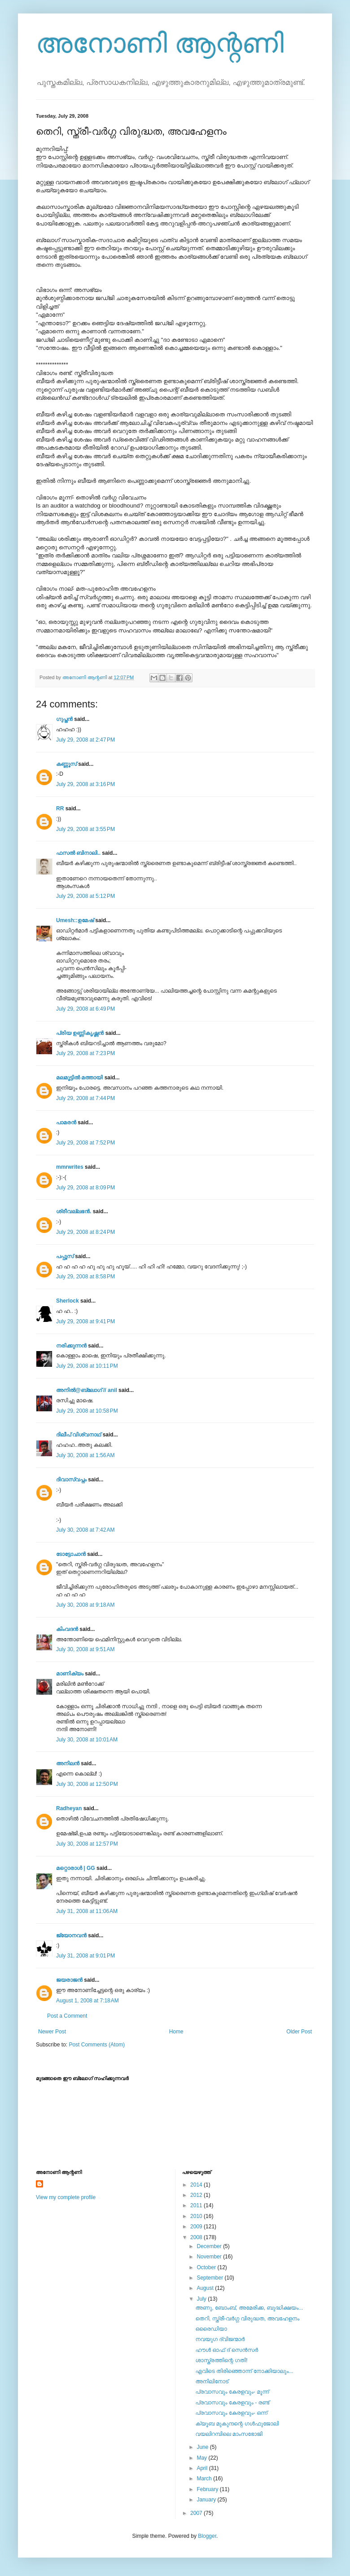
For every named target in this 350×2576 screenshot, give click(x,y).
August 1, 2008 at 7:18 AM (87, 2000)
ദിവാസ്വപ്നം (71, 1479)
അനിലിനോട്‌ (211, 2381)
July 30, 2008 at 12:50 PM (87, 1784)
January (207, 2499)
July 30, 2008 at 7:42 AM (85, 1530)
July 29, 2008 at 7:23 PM (85, 1053)
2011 (197, 2205)
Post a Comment (67, 2016)
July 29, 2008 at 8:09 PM (85, 1187)
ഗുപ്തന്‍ (64, 719)
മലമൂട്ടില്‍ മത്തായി (79, 1077)
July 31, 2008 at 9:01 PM (85, 1956)
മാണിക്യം (69, 1673)
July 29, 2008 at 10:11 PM (87, 1366)
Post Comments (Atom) (97, 2044)
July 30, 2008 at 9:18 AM (85, 1605)
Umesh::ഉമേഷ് (75, 920)
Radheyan (69, 1808)
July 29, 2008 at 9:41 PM (85, 1321)
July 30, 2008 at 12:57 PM (87, 1844)
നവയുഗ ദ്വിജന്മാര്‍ (220, 2339)
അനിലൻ (67, 1763)
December (210, 2246)
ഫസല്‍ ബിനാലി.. (78, 853)
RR (60, 808)
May (202, 2458)
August (206, 2288)
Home (176, 2031)
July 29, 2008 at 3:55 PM (85, 829)
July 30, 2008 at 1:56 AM (85, 1455)
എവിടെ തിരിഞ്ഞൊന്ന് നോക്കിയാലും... (244, 2371)
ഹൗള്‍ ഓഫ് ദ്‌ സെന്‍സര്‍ (226, 2350)
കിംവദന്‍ (67, 1629)
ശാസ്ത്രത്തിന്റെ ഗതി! (221, 2360)
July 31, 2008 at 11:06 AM (87, 1911)
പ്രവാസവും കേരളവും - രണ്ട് (232, 2402)
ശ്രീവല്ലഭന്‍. (73, 1211)
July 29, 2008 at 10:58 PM (87, 1411)
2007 (197, 2513)
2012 (197, 2195)
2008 (197, 2237)
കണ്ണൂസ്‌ (66, 764)
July (202, 2299)
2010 (197, 2216)
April (203, 2468)
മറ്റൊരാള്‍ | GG (75, 1868)
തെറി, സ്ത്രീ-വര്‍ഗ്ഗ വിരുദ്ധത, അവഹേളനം (247, 2318)
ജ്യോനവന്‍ (71, 1935)
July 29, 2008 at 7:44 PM (85, 1098)
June (203, 2447)
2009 (197, 2226)
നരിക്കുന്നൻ (71, 1346)
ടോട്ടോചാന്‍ (71, 1554)
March (205, 2478)
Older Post (299, 2031)
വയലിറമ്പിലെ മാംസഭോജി (228, 2434)
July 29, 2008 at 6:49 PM (85, 1009)
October (207, 2267)
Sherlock (68, 1301)
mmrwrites (69, 1167)
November (210, 2256)
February (208, 2489)
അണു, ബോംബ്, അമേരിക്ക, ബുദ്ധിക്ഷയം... (249, 2308)
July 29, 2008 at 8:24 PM (85, 1232)
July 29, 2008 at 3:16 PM (85, 784)
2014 (197, 2185)
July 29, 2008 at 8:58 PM (85, 1276)
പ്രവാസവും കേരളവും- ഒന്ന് (231, 2413)
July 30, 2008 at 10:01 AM (87, 1739)
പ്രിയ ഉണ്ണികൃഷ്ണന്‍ (80, 1033)
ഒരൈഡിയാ (211, 2329)
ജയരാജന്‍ (69, 1980)
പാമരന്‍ (66, 1122)
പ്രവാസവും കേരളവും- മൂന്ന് (232, 2392)
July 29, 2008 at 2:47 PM (85, 740)
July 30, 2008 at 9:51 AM (85, 1649)
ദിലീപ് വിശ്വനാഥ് (78, 1435)
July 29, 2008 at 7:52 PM (85, 1143)
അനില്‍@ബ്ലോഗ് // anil (86, 1390)
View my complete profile (66, 2197)
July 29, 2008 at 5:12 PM (85, 896)
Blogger (207, 2536)
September (210, 2278)
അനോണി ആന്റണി (160, 43)
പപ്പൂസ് (65, 1256)
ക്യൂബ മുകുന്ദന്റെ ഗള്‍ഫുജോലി (237, 2424)
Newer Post (52, 2031)
